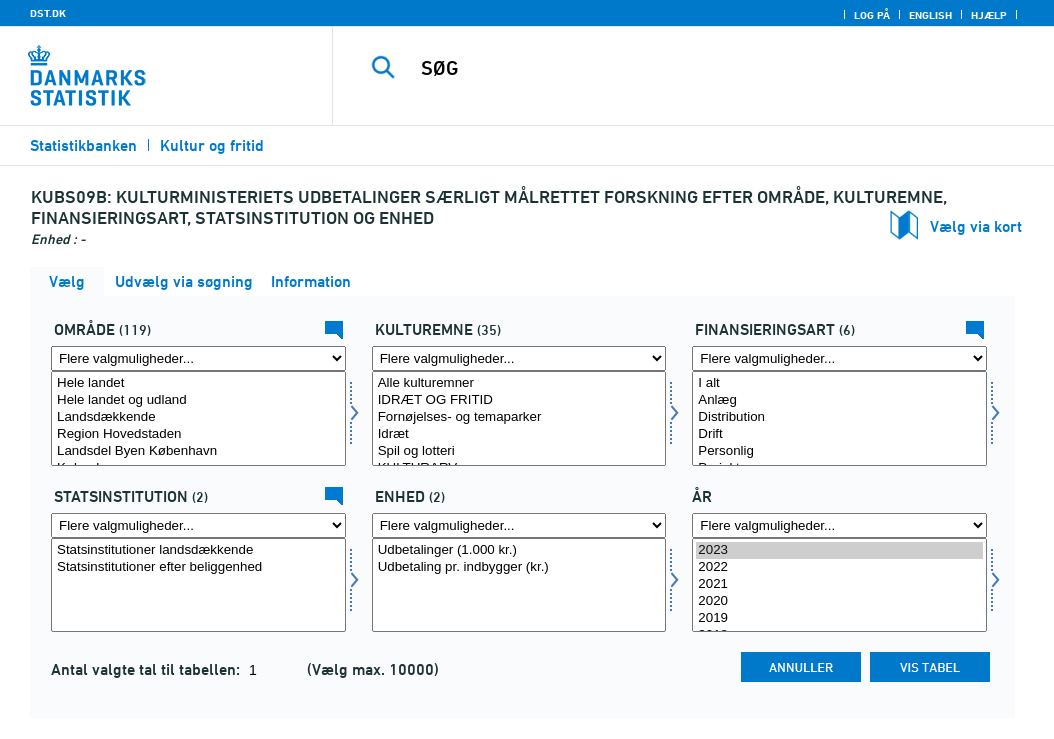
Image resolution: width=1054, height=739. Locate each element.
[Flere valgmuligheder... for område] (198, 358)
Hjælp (989, 15)
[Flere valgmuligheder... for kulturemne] (519, 358)
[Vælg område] (198, 418)
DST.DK (48, 13)
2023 (839, 550)
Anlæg (839, 400)
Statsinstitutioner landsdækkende (198, 550)
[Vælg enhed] (519, 585)
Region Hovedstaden (198, 434)
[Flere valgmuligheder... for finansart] (839, 358)
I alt (839, 383)
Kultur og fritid (212, 145)
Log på (872, 15)
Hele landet (198, 383)
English (930, 15)
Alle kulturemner (519, 383)
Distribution (839, 417)
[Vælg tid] (839, 585)
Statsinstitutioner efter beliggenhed (198, 567)
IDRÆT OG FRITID (519, 400)
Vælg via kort (976, 226)
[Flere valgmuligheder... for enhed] (519, 525)
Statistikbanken (83, 145)
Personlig (839, 451)
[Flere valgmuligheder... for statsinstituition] (198, 525)
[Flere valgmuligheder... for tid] (839, 525)
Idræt (519, 434)
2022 (839, 567)
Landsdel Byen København (198, 451)
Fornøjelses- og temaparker (519, 417)
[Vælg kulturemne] (519, 418)
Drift (839, 434)
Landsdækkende (198, 417)
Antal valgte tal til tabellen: (147, 669)
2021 (839, 584)
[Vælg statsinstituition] (198, 585)
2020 (839, 601)
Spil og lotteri (519, 451)
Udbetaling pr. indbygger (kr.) (519, 567)
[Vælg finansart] (839, 418)
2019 (839, 618)
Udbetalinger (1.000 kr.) (519, 550)
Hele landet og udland (198, 400)
